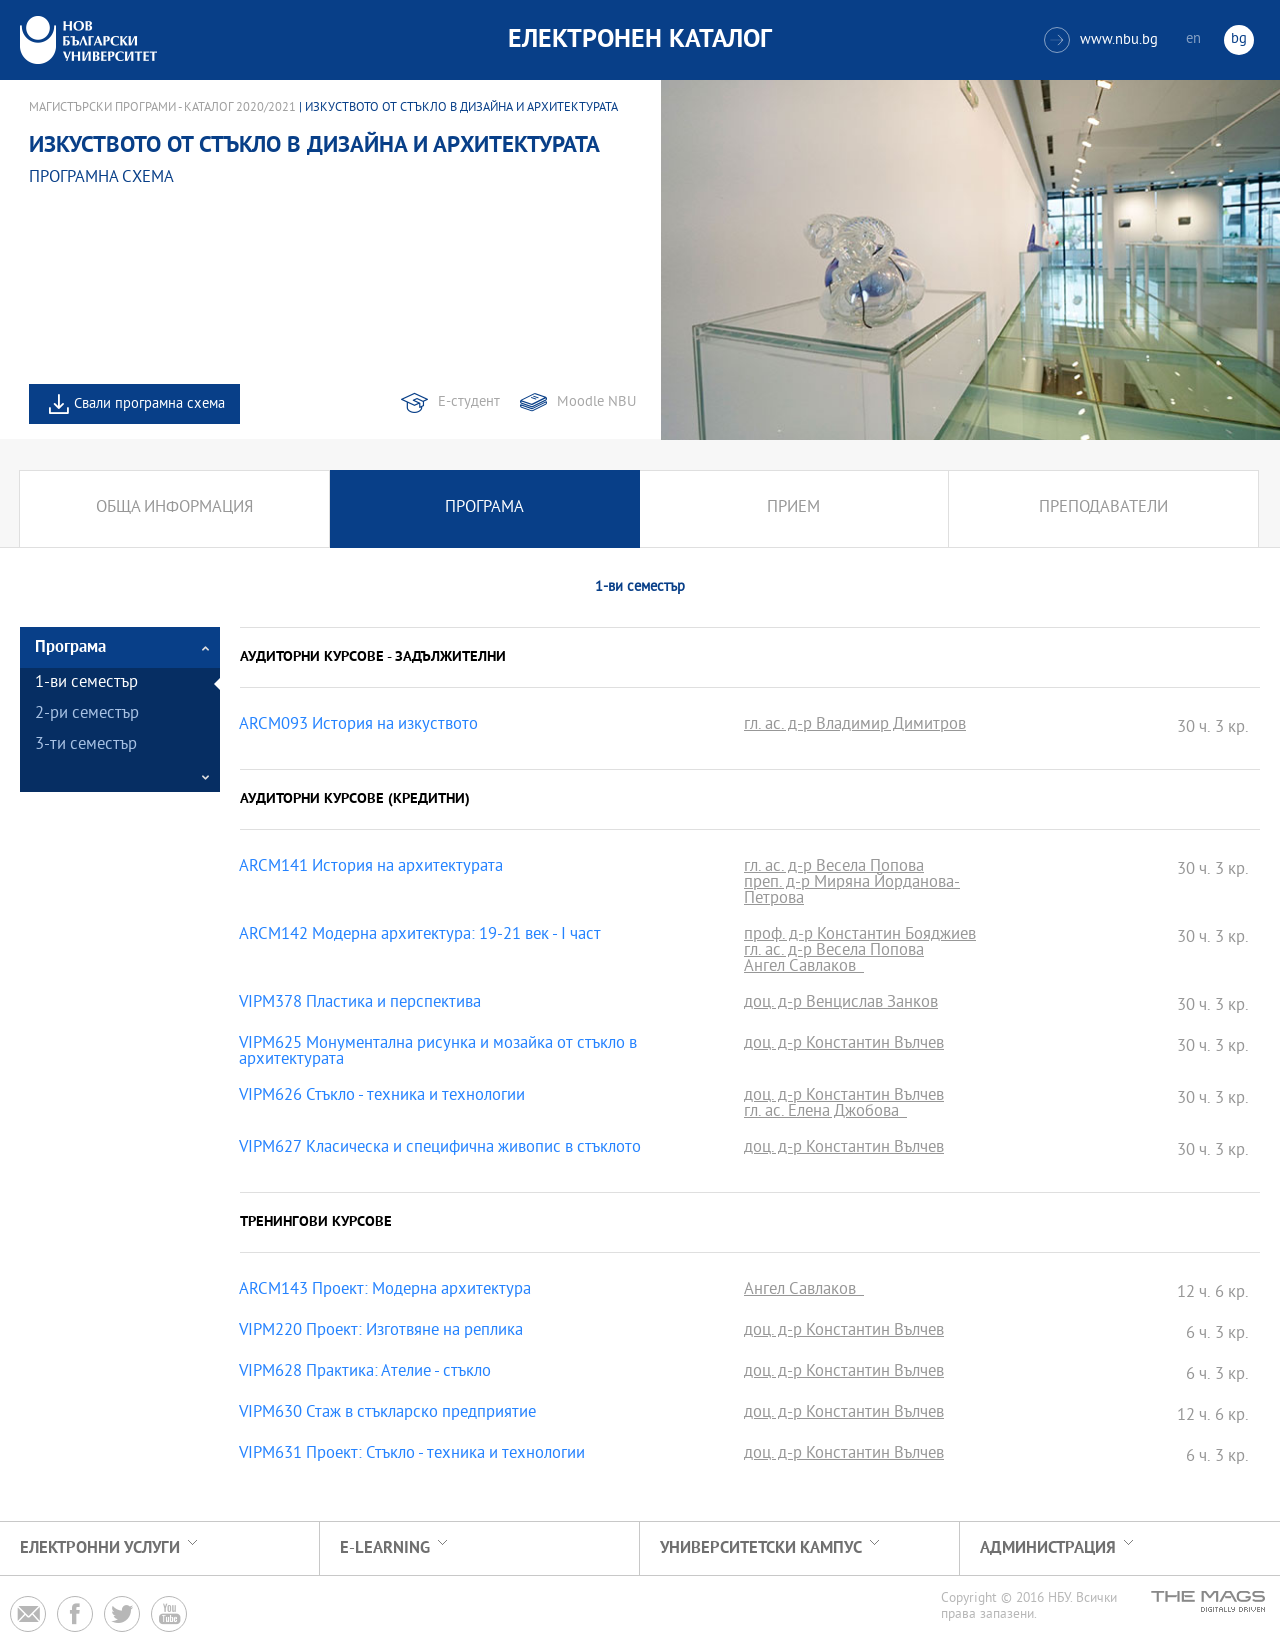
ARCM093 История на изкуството (358, 726)
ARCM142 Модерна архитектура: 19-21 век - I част (420, 936)
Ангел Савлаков (804, 968)
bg (1239, 39)
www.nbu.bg (1101, 40)
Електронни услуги (100, 1548)
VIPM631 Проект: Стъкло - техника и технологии (412, 1455)
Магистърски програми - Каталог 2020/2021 (162, 108)
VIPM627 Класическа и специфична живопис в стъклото (440, 1149)
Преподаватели (1103, 508)
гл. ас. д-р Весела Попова (834, 868)
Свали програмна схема (149, 404)
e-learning (385, 1548)
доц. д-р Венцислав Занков (841, 1004)
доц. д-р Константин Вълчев (844, 1045)
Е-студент (469, 402)
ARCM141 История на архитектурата (371, 868)
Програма (484, 508)
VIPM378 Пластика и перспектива (360, 1004)
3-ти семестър (86, 745)
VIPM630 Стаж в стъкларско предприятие (387, 1414)
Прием (793, 508)
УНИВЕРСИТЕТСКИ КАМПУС (761, 1548)
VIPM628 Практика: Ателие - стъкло (365, 1373)
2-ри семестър (87, 714)
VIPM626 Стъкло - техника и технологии (382, 1097)
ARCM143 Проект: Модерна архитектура (385, 1291)
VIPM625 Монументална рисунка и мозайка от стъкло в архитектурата (438, 1053)
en (1193, 39)
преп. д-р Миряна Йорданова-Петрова (852, 892)
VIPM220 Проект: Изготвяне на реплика (381, 1332)
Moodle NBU (596, 402)
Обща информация (174, 508)
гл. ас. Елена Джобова (825, 1113)
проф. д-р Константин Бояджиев (860, 936)
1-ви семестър (86, 683)
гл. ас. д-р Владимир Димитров (855, 726)
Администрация (1048, 1548)
